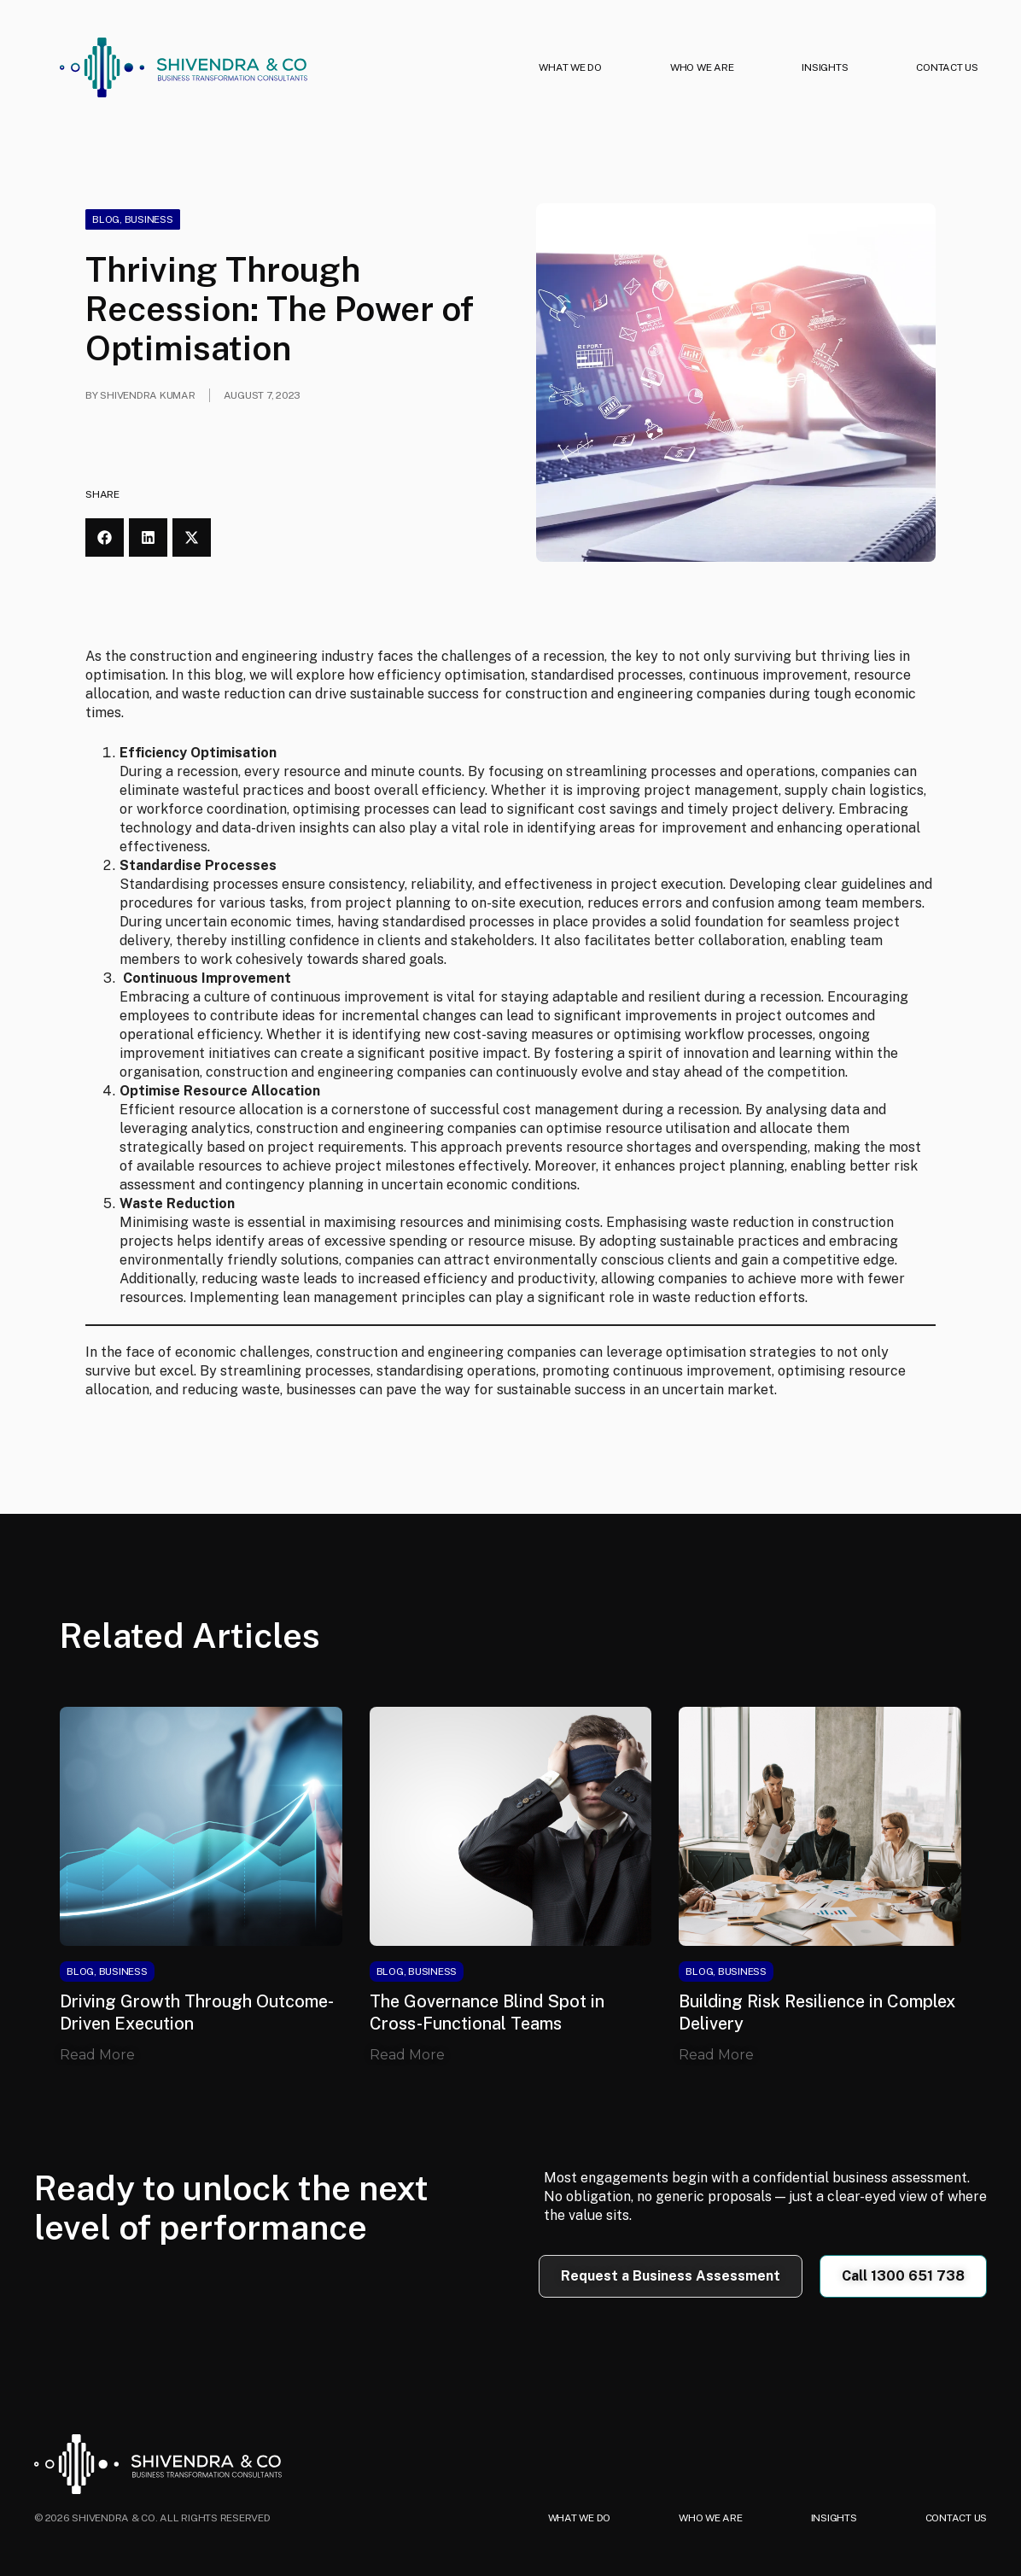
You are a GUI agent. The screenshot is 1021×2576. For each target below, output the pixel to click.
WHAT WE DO (570, 67)
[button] (104, 537)
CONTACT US (947, 67)
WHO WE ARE (702, 67)
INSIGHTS (825, 67)
